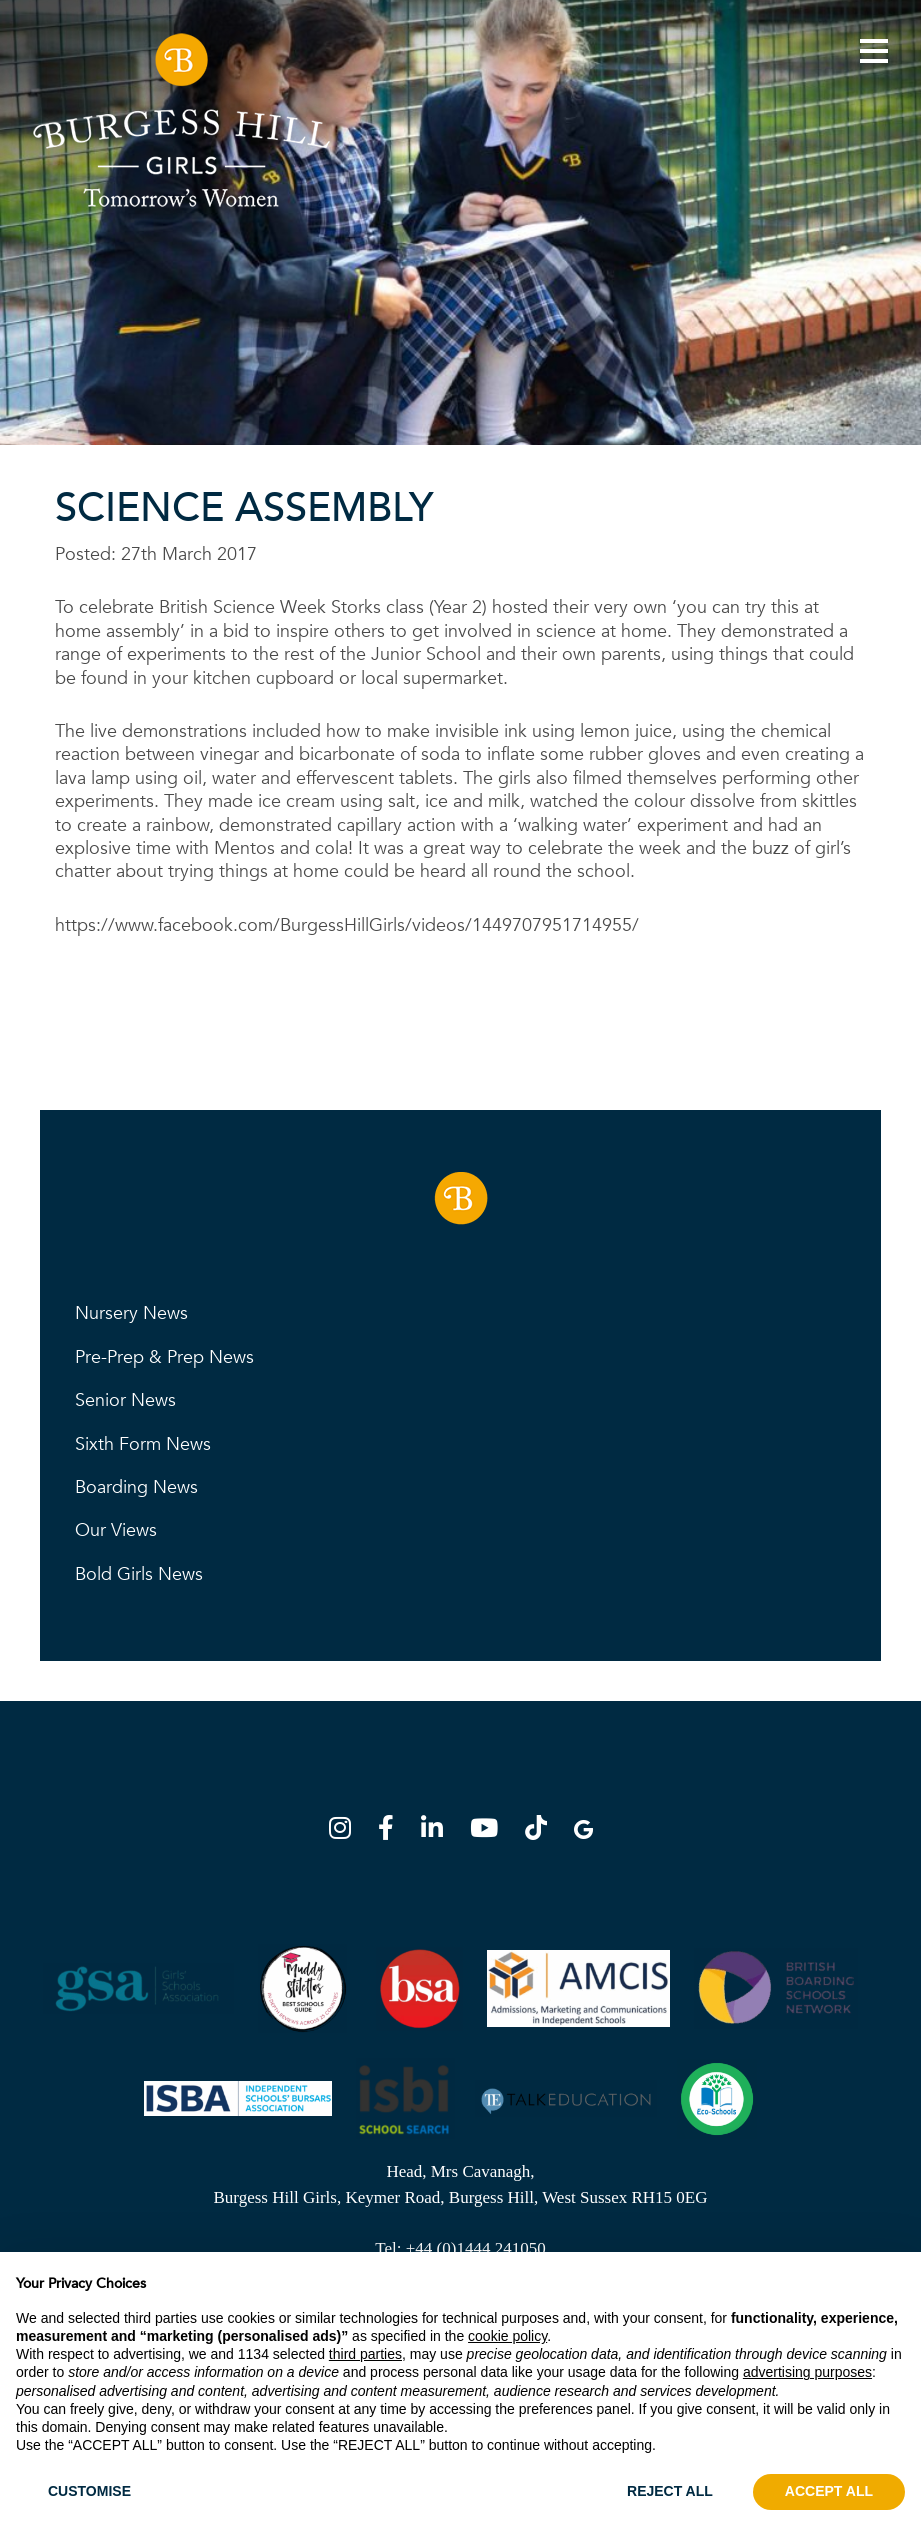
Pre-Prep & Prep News (164, 1357)
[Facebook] (392, 1831)
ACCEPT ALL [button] (829, 2491)
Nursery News (131, 1313)
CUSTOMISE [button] (89, 2491)
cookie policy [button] (507, 2336)
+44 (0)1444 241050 (476, 2248)
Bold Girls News (139, 1574)
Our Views (116, 1530)
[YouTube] (490, 1831)
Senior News (125, 1400)
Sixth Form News (143, 1444)
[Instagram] (346, 1831)
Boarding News (136, 1487)
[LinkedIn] (438, 1831)
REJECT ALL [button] (670, 2491)
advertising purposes (807, 2372)
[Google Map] (583, 1831)
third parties (365, 2354)
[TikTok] (542, 1831)
